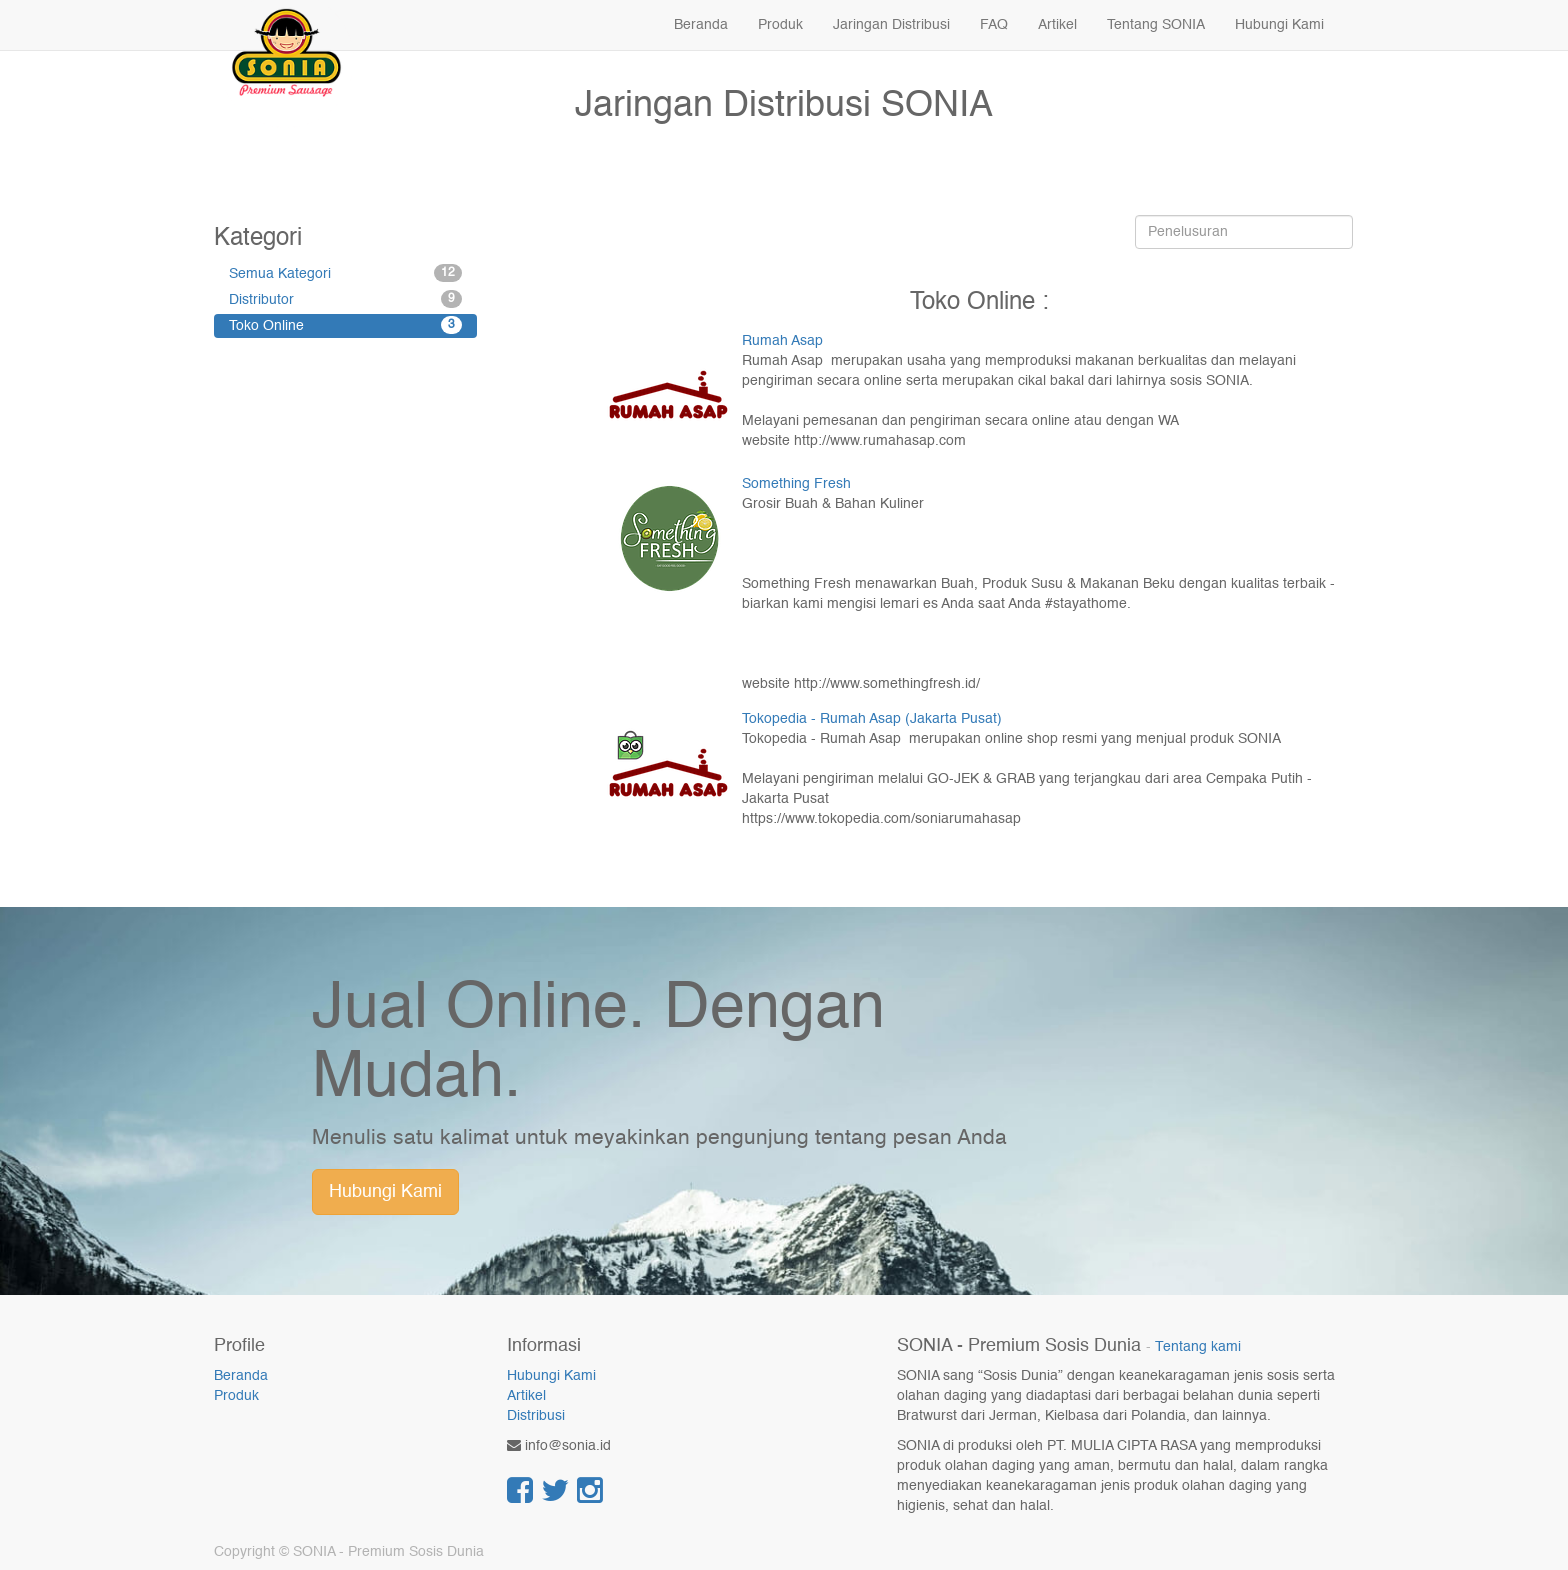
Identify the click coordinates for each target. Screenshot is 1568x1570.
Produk (236, 1396)
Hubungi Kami (385, 1192)
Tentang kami (1198, 1347)
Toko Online (345, 325)
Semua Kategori (345, 273)
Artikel (526, 1396)
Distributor (345, 299)
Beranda (241, 1376)
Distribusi (536, 1416)
